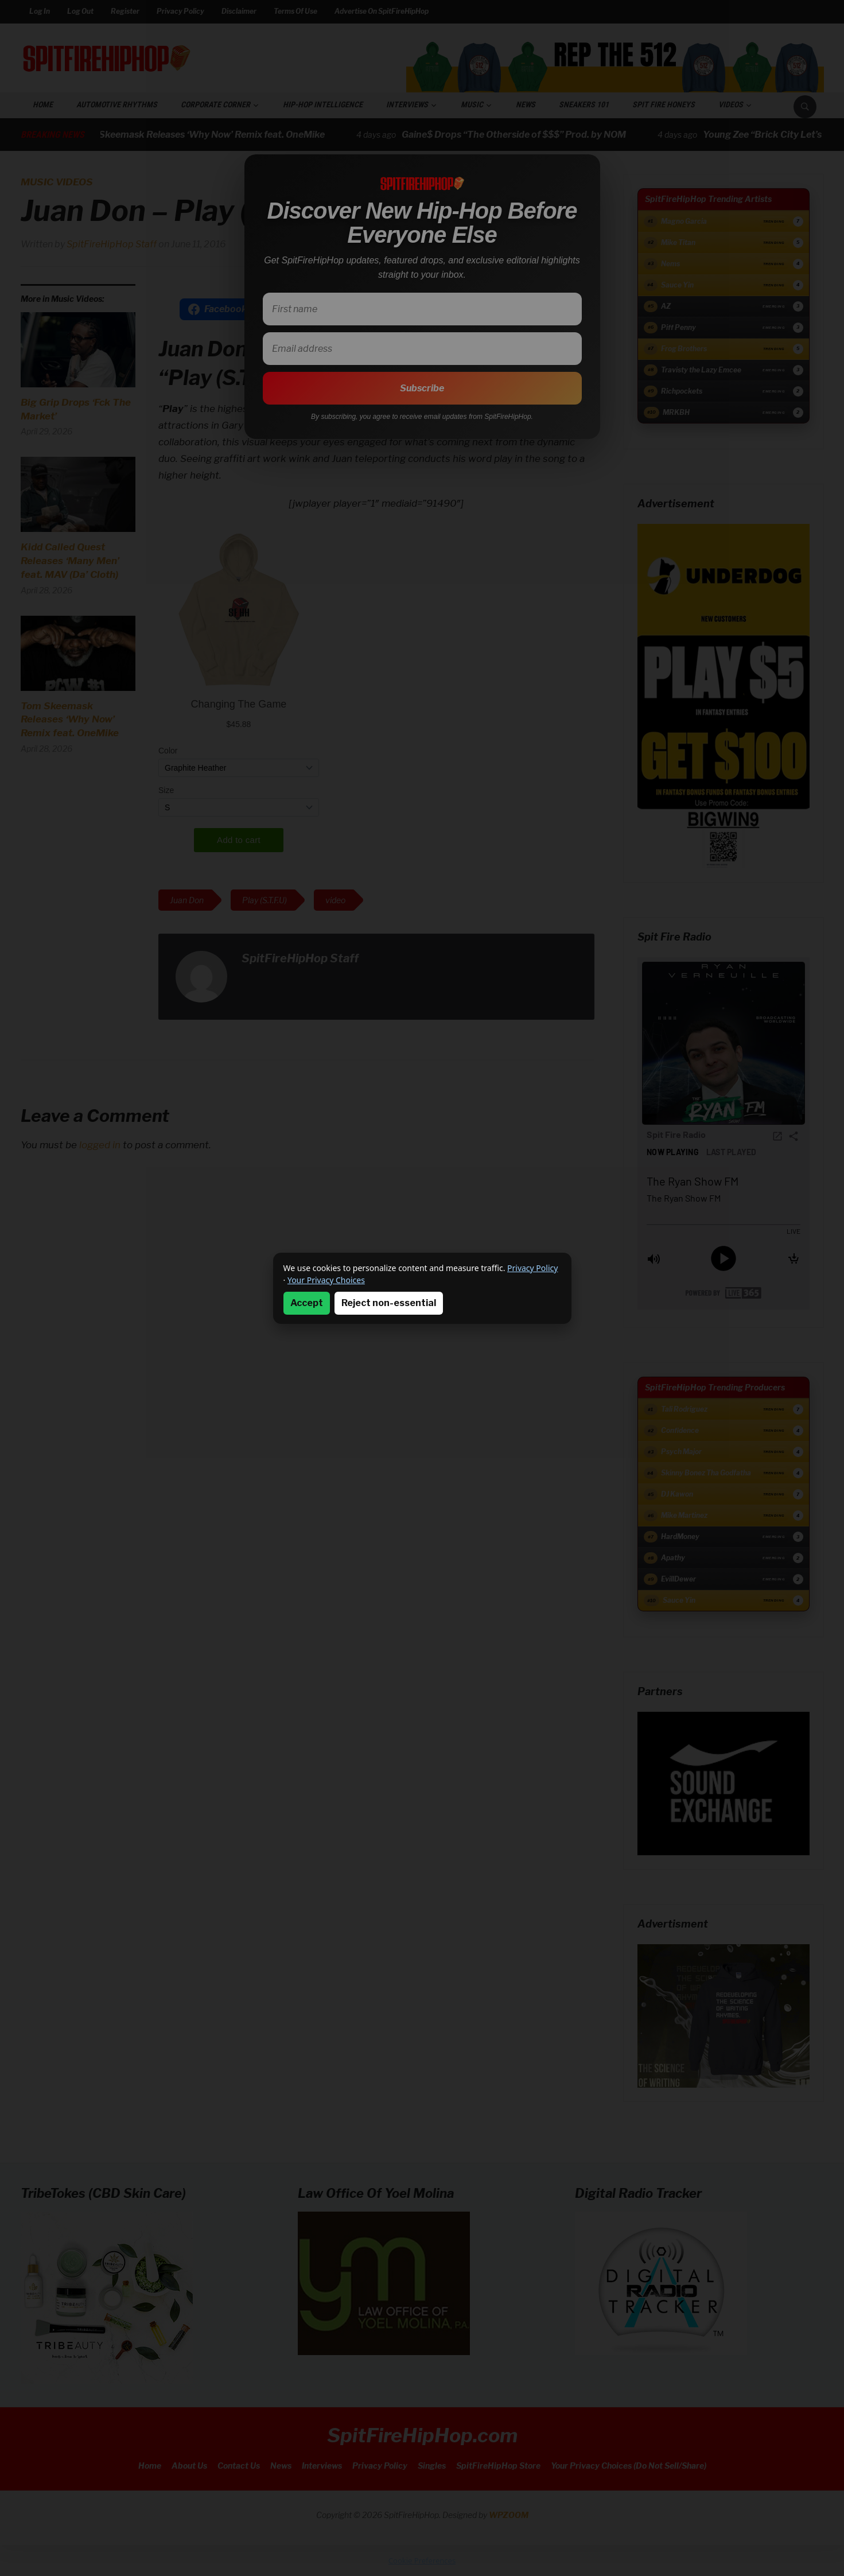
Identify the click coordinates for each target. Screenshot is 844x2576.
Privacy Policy (532, 1267)
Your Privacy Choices (326, 1280)
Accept (306, 1302)
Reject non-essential (388, 1302)
